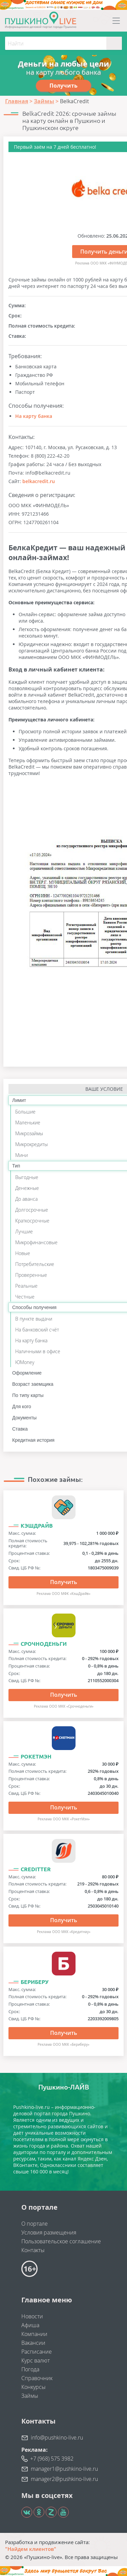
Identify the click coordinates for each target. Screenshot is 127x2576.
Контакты (33, 2250)
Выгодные (26, 1177)
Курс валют (35, 2360)
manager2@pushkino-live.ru (64, 2479)
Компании (34, 2334)
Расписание (36, 2351)
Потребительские (34, 1264)
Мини (21, 1155)
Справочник (36, 2378)
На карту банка (33, 416)
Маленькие (27, 1122)
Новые (22, 1253)
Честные (25, 1296)
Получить (63, 1582)
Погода (30, 2369)
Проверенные (31, 1275)
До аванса (26, 1199)
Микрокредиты (31, 1144)
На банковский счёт (37, 1329)
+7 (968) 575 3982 (51, 2458)
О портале (34, 2223)
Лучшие (24, 1231)
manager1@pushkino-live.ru (64, 2468)
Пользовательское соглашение (61, 2241)
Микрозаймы (29, 1133)
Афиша (30, 2325)
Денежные (27, 1188)
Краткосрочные (32, 1220)
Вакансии (33, 2343)
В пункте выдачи (33, 1318)
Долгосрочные (31, 1210)
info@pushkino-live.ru (57, 2437)
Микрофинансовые (36, 1242)
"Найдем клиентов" (30, 2548)
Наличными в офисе (37, 1351)
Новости (32, 2316)
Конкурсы (33, 2387)
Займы (29, 2395)
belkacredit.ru (38, 481)
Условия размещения (48, 2232)
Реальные (26, 1286)
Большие (25, 1111)
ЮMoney (24, 1362)
